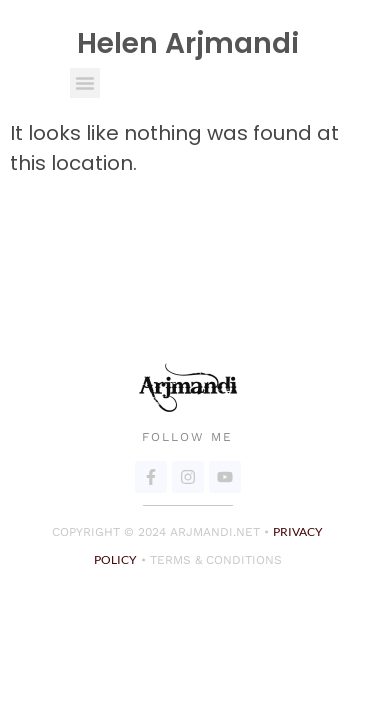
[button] (85, 83)
